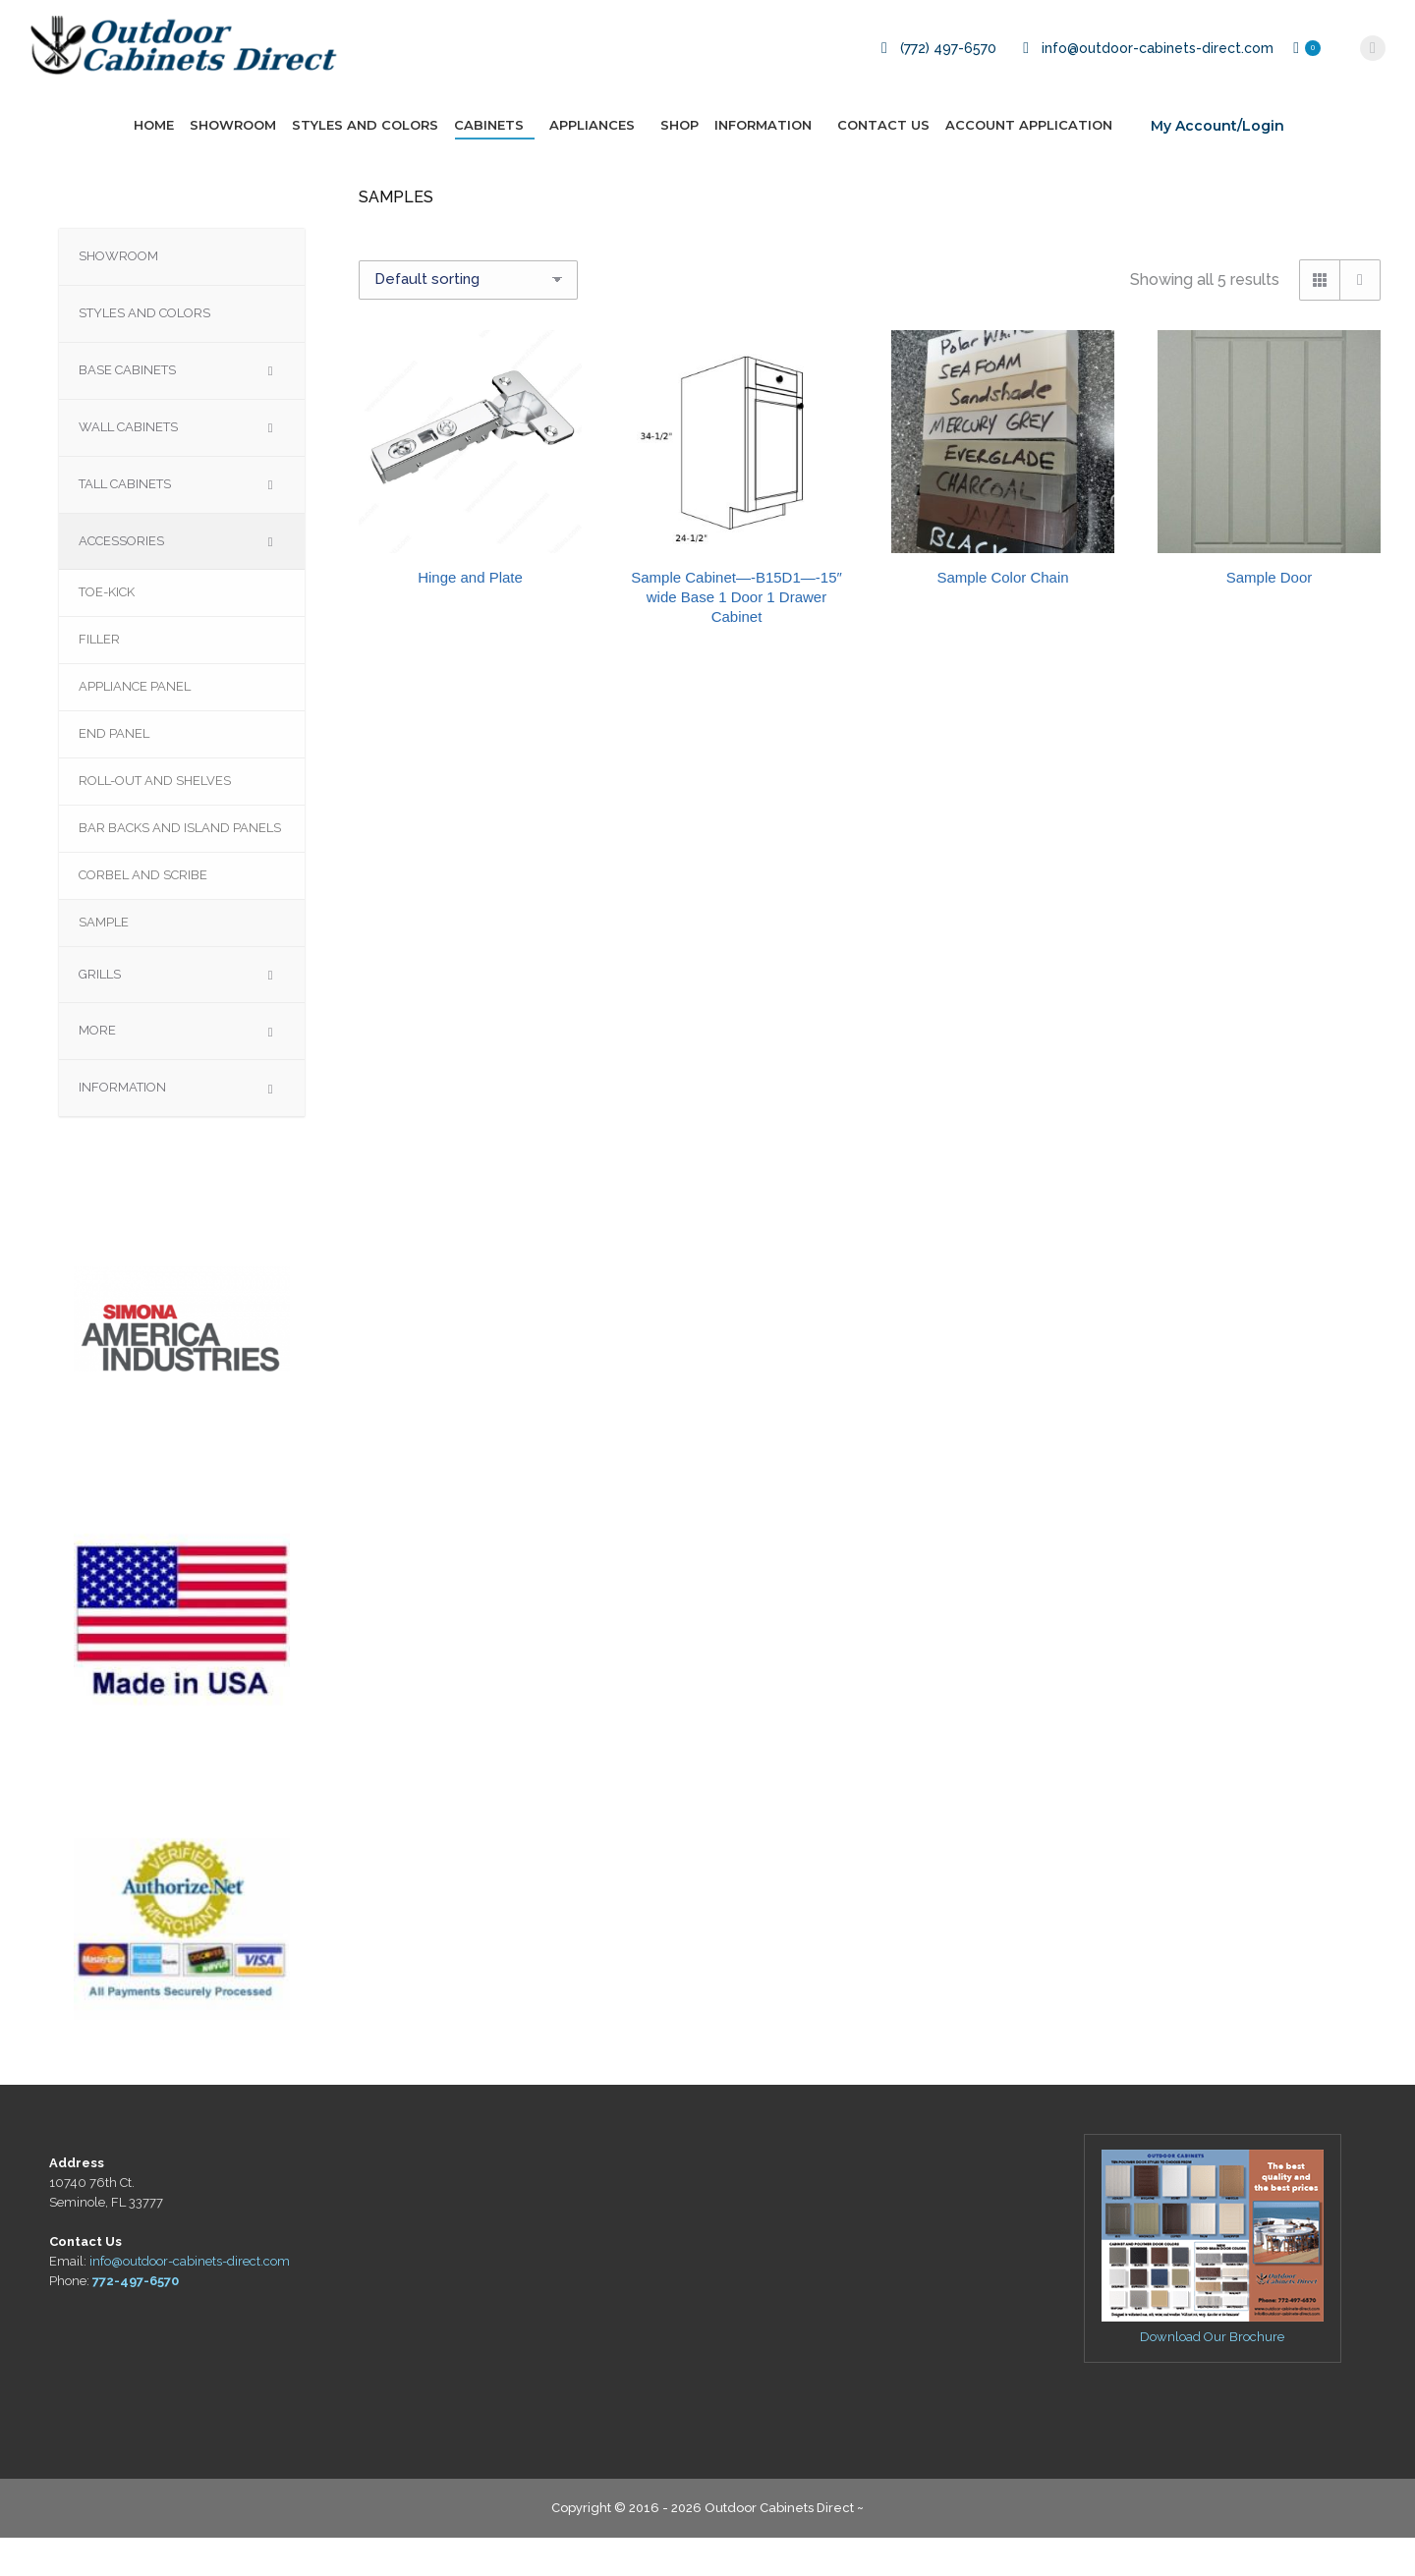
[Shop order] (468, 318)
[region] (182, 1357)
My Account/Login (1217, 164)
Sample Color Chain (1002, 615)
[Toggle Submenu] (270, 409)
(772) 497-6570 (935, 86)
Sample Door (1269, 615)
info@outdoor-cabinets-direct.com (1145, 86)
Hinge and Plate (470, 615)
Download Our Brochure (1212, 2375)
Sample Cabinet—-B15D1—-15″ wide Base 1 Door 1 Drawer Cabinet (736, 635)
